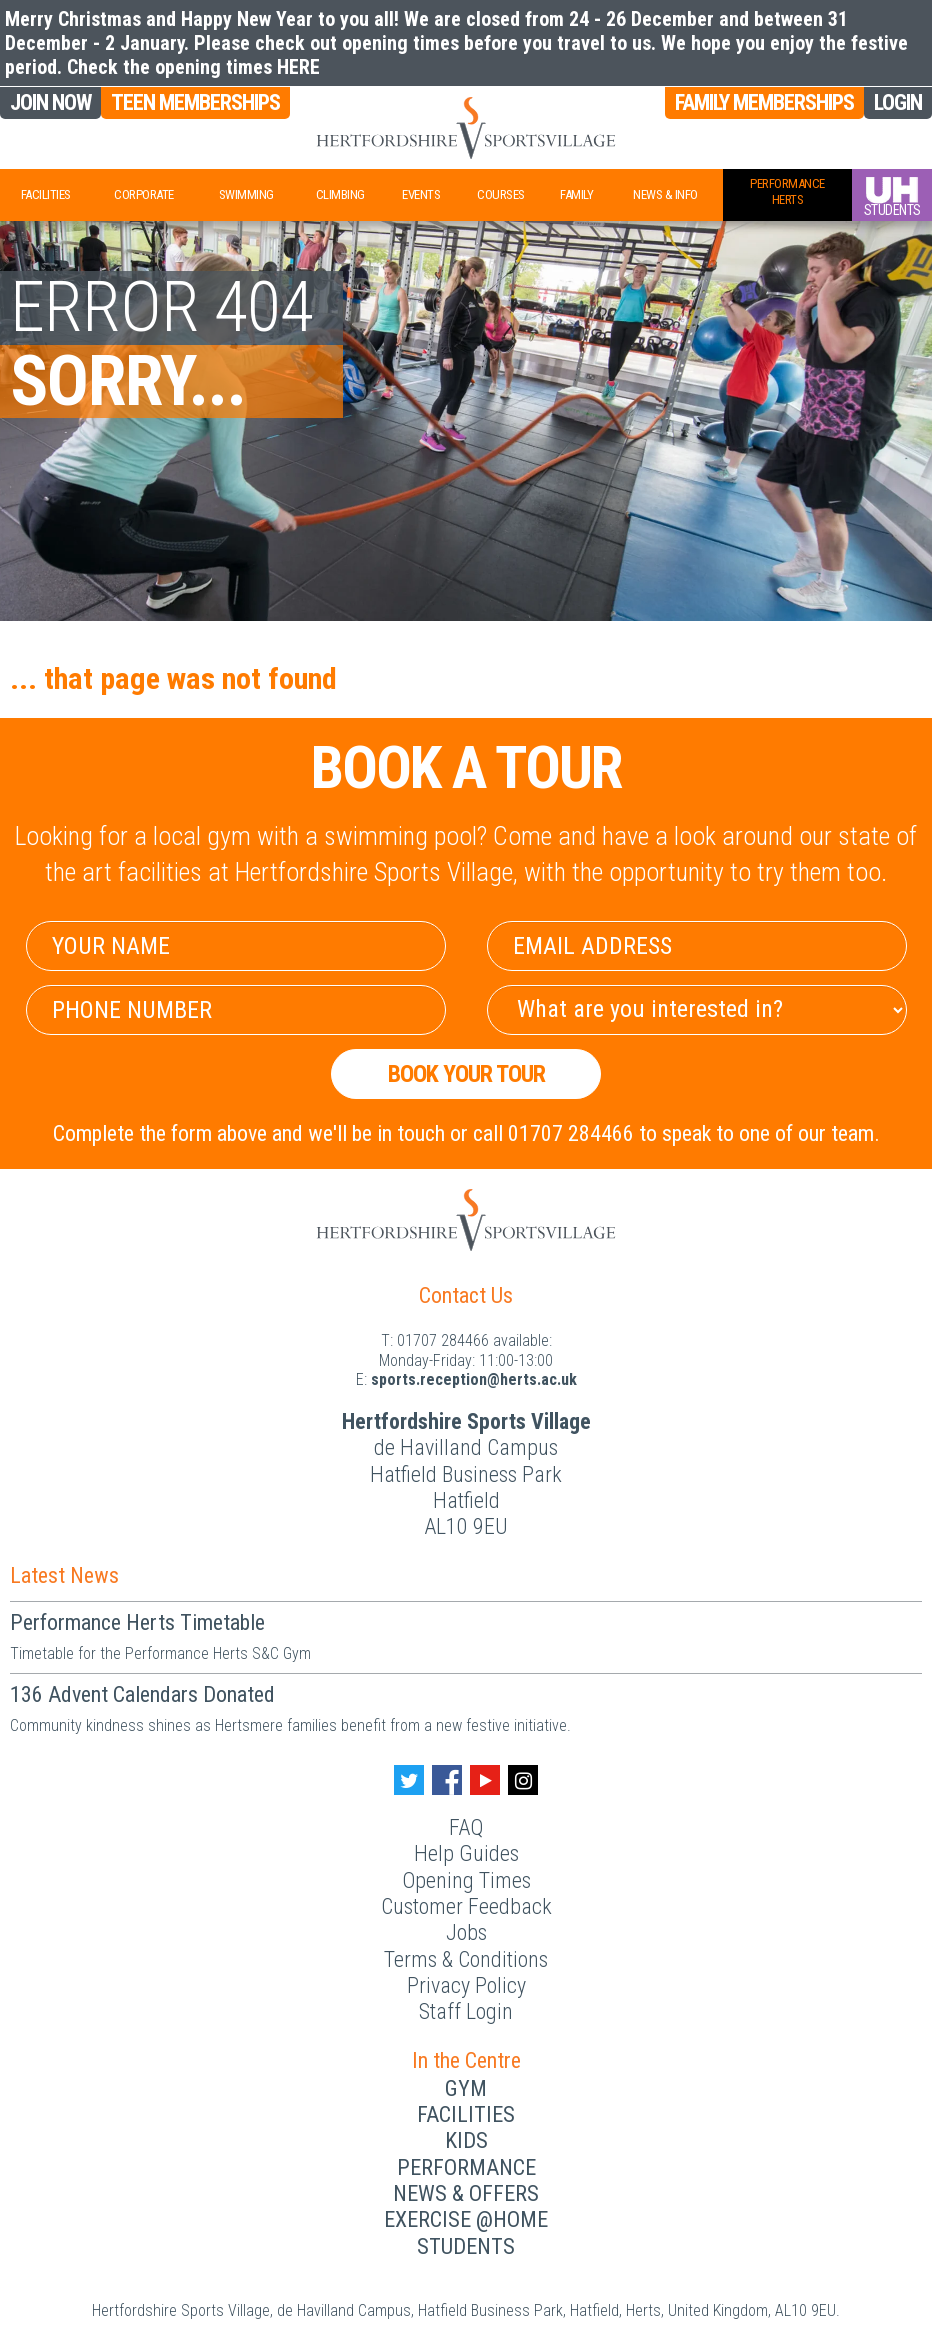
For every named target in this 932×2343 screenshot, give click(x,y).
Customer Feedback (466, 1906)
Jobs (466, 1932)
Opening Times (466, 1880)
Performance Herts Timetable (137, 1622)
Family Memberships (764, 102)
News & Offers (466, 2193)
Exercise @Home (466, 2219)
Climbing (340, 194)
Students (466, 2246)
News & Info (665, 194)
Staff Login (466, 2011)
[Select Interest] (697, 1010)
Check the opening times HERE (193, 67)
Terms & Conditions (466, 1959)
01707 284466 (443, 1340)
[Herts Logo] (466, 128)
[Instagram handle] (523, 1780)
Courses (501, 194)
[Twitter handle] (409, 1780)
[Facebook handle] (447, 1780)
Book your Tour (466, 1074)
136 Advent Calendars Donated (142, 1694)
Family (576, 194)
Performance (466, 2167)
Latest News (64, 1575)
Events (421, 194)
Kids (466, 2140)
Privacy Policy (466, 1985)
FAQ (466, 1827)
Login (898, 102)
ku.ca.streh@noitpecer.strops (474, 1379)
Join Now (50, 103)
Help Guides (466, 1853)
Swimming (246, 194)
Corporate (144, 194)
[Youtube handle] (485, 1780)
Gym (466, 2088)
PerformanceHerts (787, 191)
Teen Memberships (195, 103)
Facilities (46, 194)
